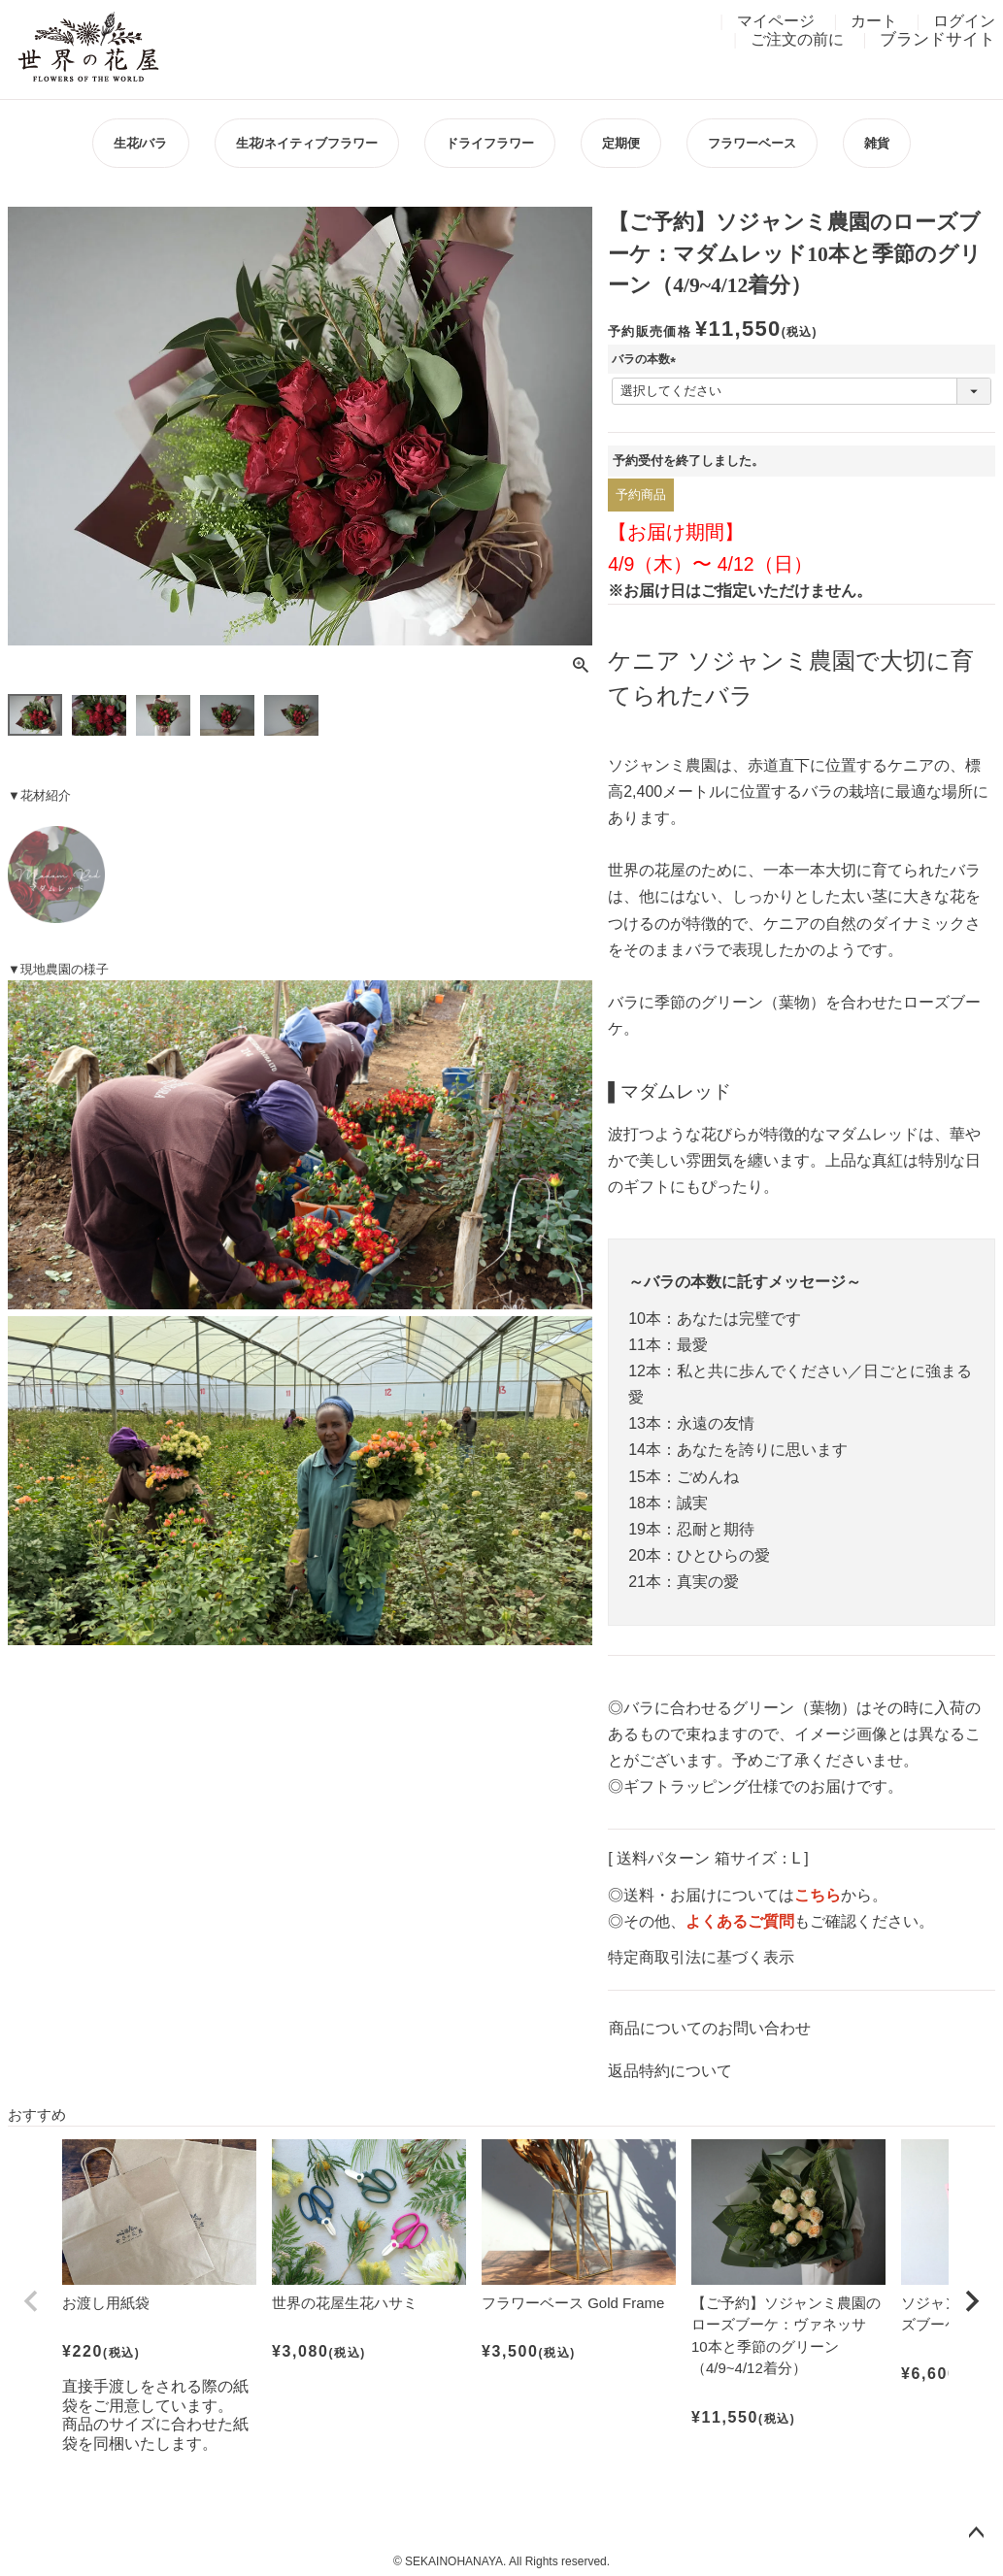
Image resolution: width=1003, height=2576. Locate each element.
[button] (31, 2301)
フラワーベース (752, 143)
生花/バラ (141, 143)
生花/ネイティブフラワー (307, 143)
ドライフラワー (490, 143)
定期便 (621, 143)
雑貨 (876, 143)
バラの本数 (647, 359)
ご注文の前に (797, 39)
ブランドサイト (937, 39)
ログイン (964, 21)
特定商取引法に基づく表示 (701, 1957)
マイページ (776, 21)
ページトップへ (975, 2533)
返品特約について (670, 2071)
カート (874, 21)
